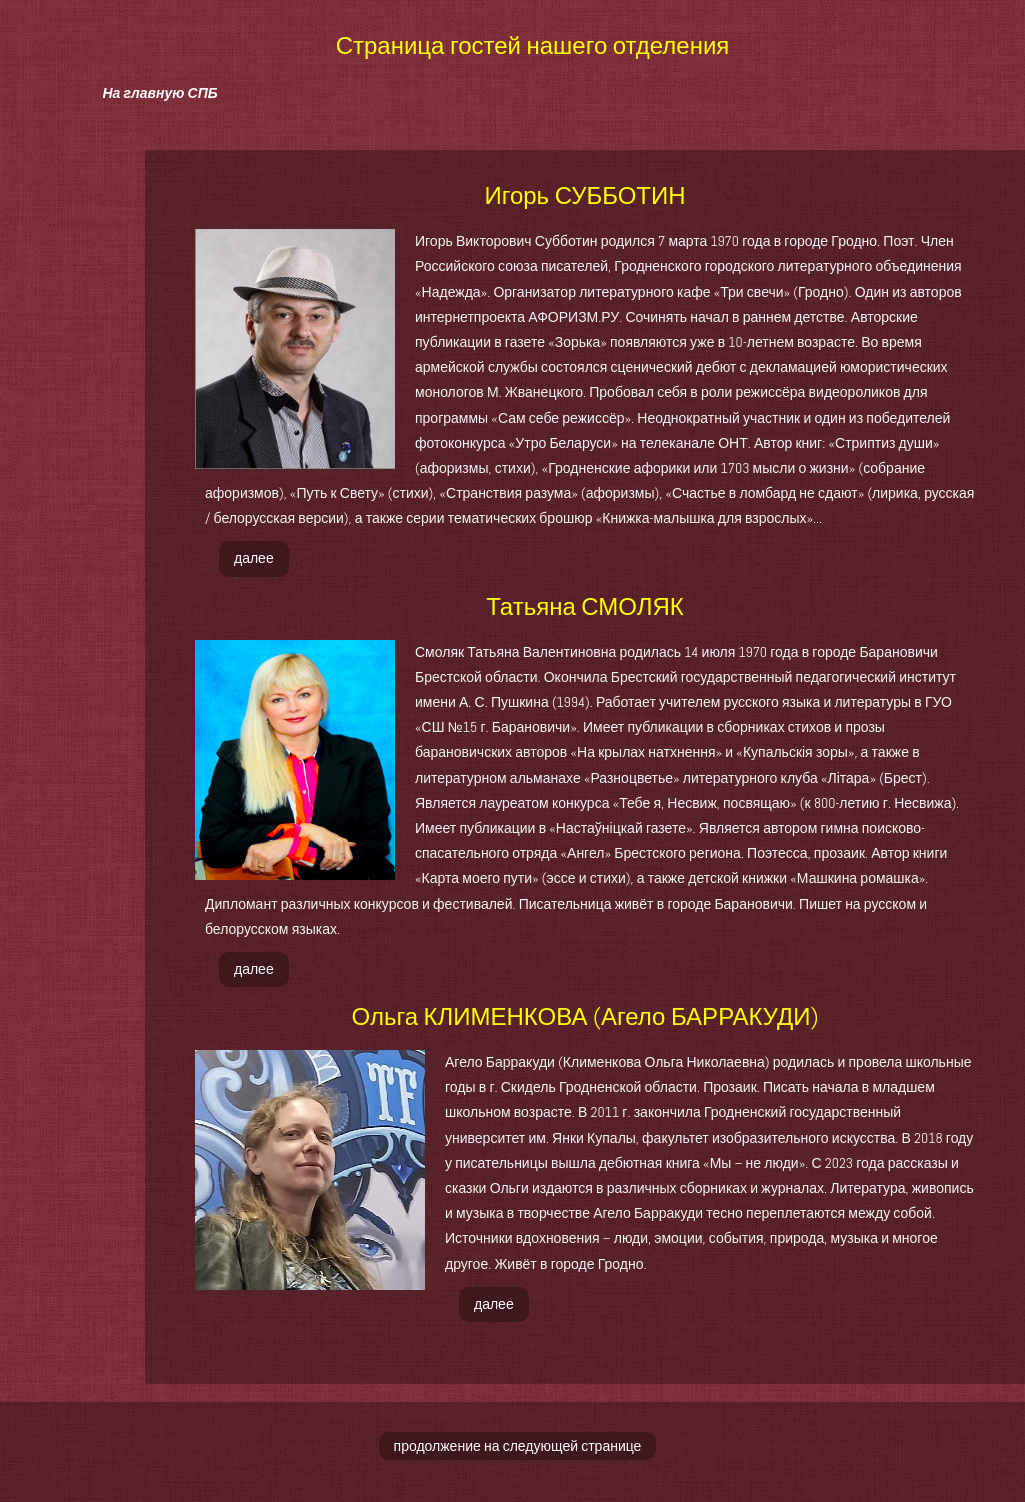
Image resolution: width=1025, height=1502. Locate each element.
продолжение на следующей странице (518, 1446)
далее (254, 558)
